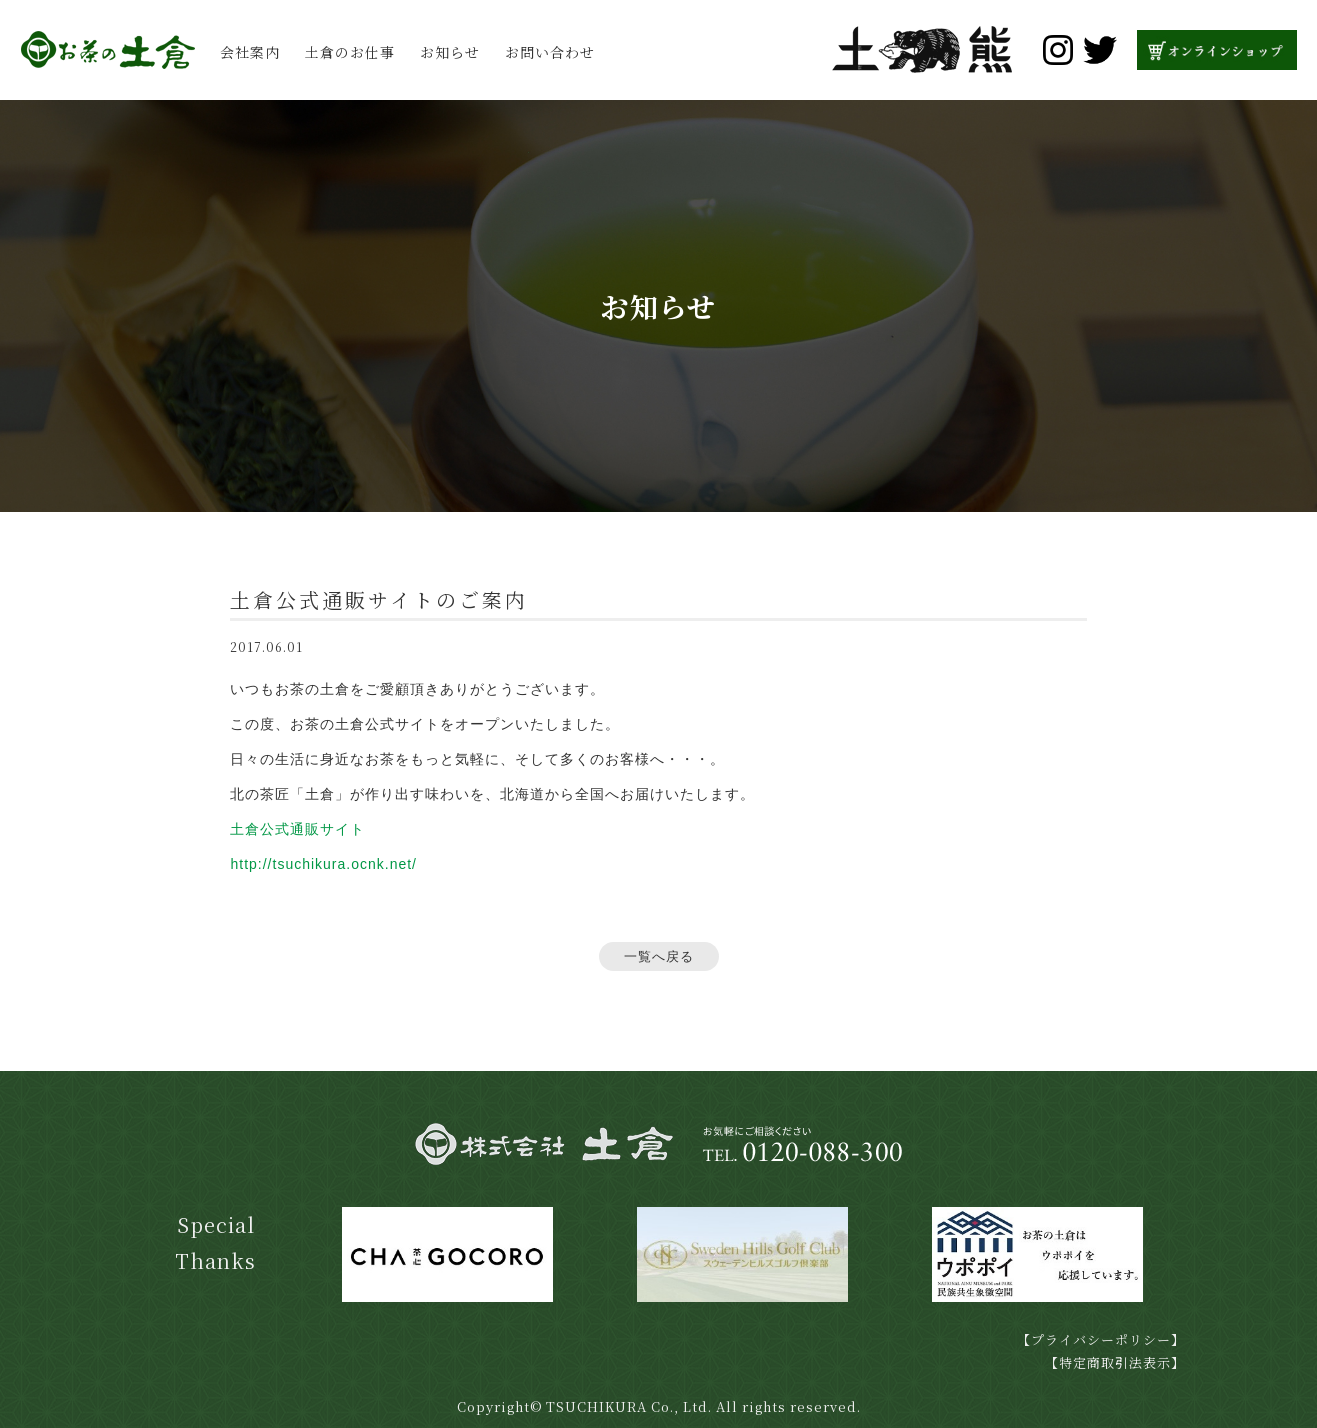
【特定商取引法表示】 (1115, 1362)
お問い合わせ (550, 52)
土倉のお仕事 (350, 52)
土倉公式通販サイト (297, 829)
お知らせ (450, 52)
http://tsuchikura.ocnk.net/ (323, 864)
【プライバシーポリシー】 (1101, 1339)
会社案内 (250, 52)
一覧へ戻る (659, 956)
